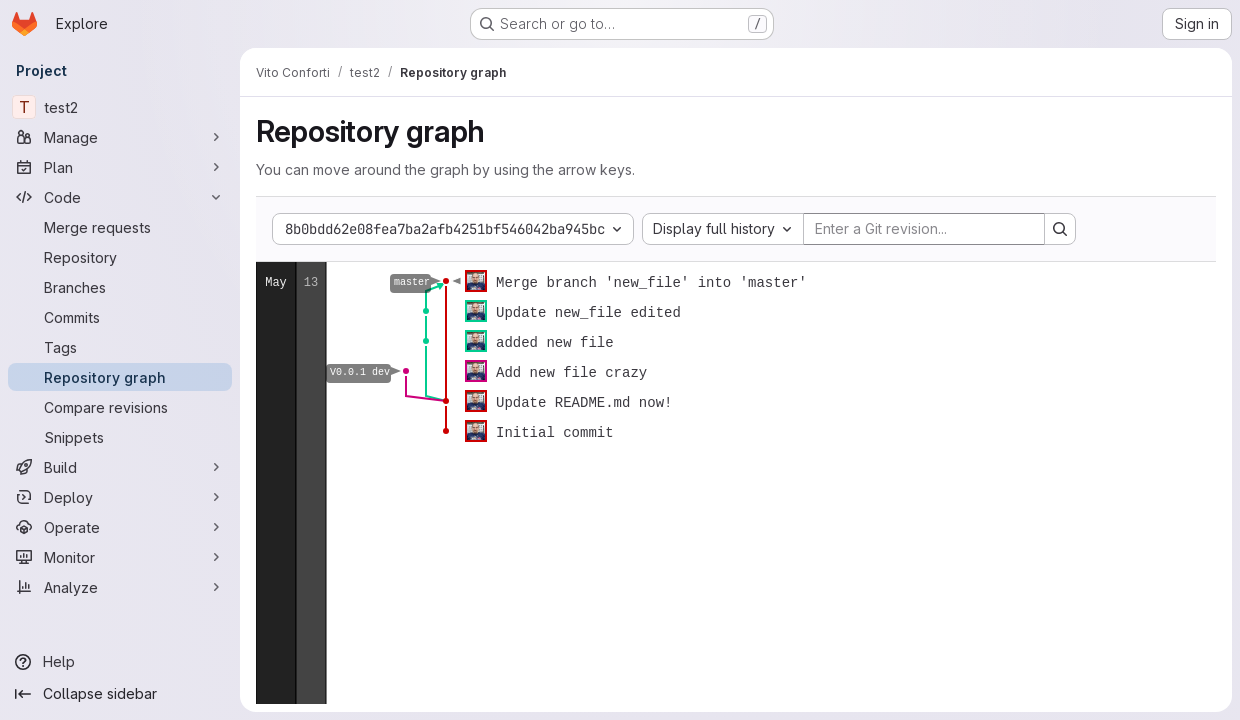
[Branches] (120, 287)
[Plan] (120, 167)
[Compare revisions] (120, 407)
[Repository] (120, 257)
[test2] (120, 107)
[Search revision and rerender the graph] (1060, 229)
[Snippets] (120, 437)
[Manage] (120, 137)
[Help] (120, 662)
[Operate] (120, 527)
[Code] (120, 197)
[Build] (120, 467)
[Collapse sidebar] (120, 694)
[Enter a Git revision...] (924, 229)
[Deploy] (120, 497)
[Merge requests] (120, 227)
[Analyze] (120, 587)
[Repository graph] (120, 377)
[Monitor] (120, 557)
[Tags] (120, 347)
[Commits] (120, 317)
